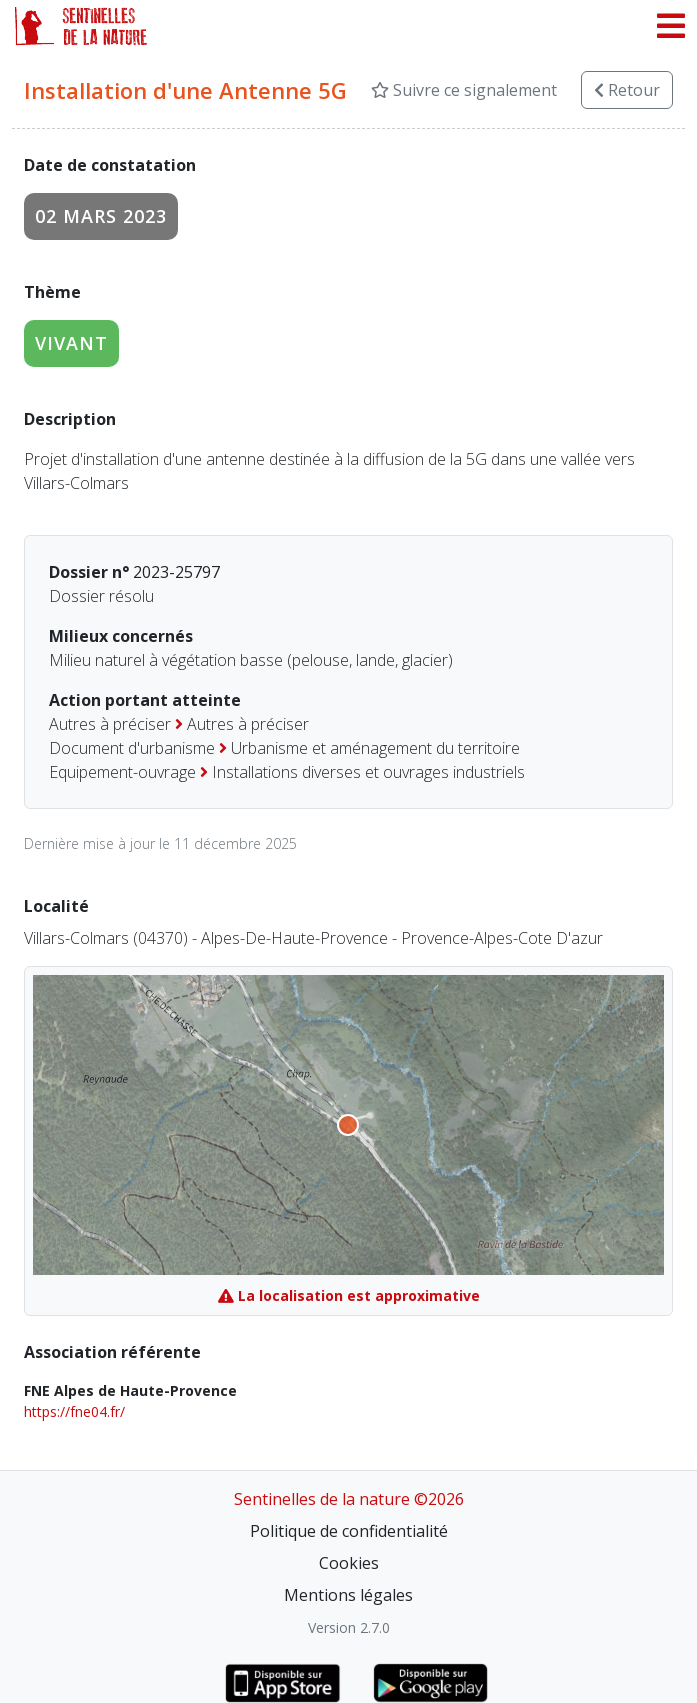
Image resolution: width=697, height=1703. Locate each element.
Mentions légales (348, 1595)
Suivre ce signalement (464, 90)
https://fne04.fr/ (74, 1411)
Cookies (349, 1563)
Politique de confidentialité (349, 1531)
